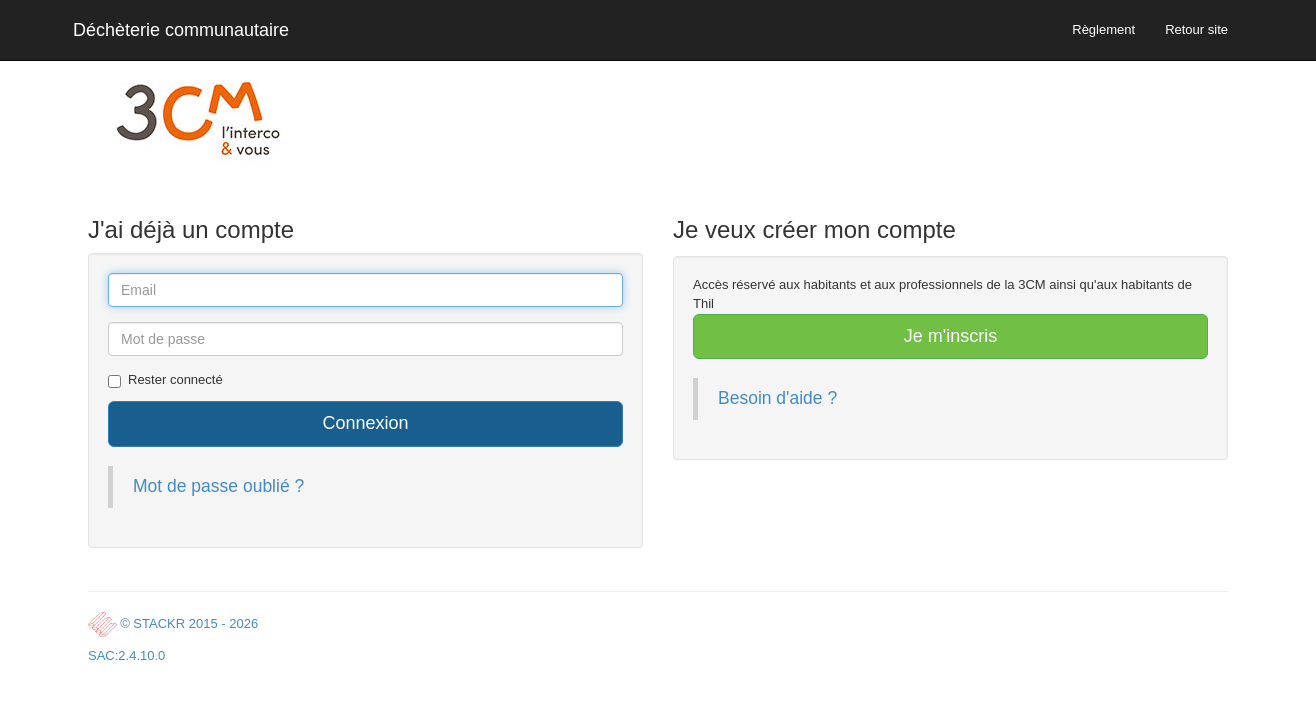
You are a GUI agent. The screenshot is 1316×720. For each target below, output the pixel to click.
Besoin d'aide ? (777, 398)
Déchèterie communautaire (181, 30)
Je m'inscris (950, 336)
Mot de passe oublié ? (218, 486)
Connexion (365, 423)
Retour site (1196, 29)
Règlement (1103, 29)
